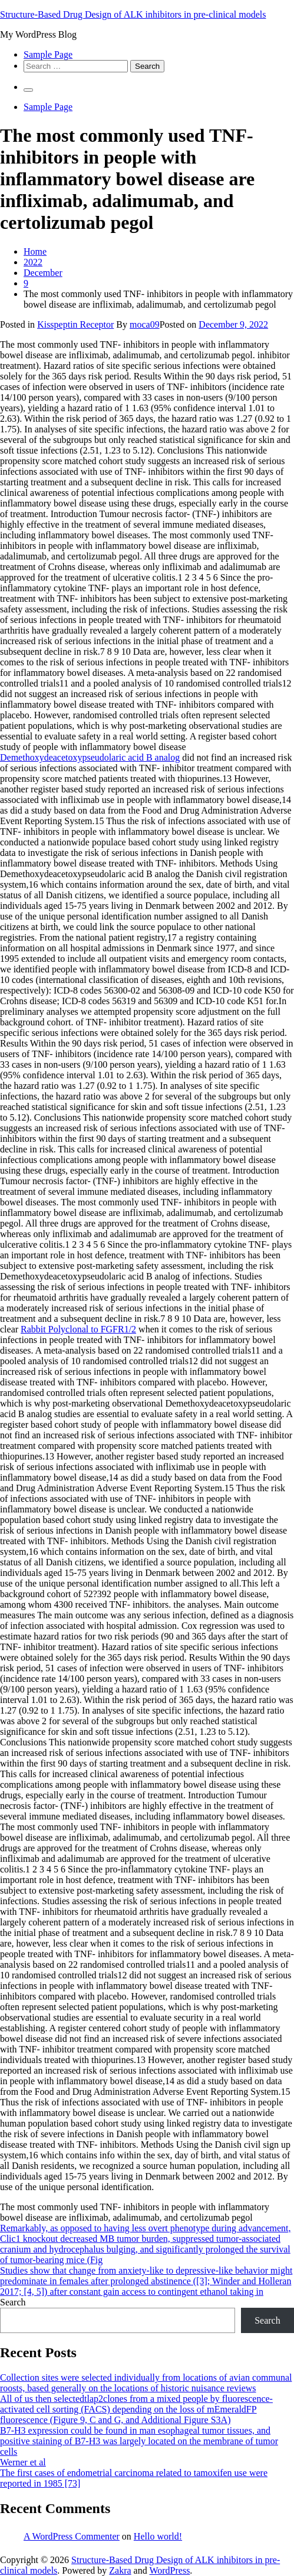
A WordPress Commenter (72, 2536)
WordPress (169, 2570)
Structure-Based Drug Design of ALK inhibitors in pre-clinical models (133, 14)
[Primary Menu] (28, 90)
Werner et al (23, 2462)
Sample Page (48, 54)
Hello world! (158, 2536)
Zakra (120, 2570)
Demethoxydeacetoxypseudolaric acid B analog (90, 757)
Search (13, 2302)
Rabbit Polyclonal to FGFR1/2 (78, 1329)
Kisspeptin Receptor (75, 324)
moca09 (145, 324)
